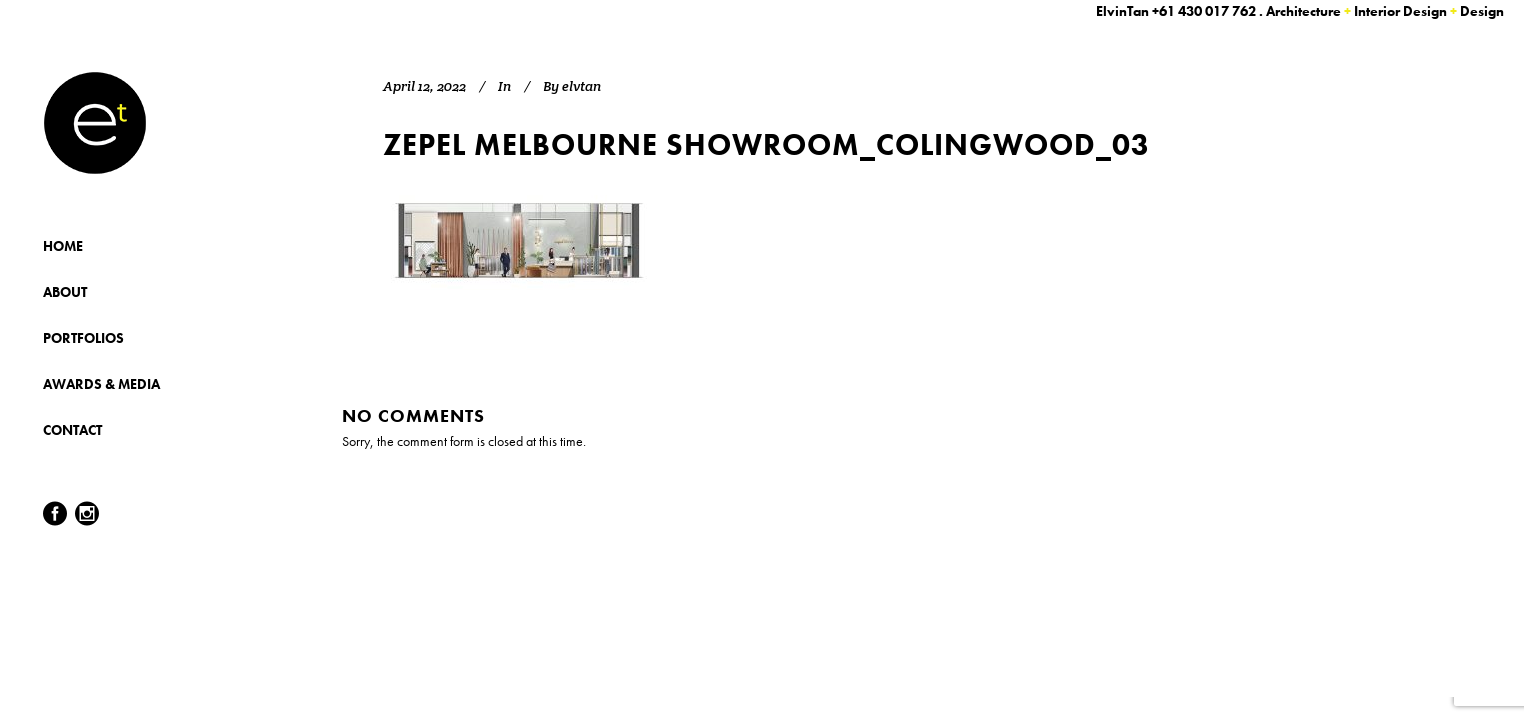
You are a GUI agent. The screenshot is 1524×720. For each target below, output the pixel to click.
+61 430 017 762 (1204, 11)
